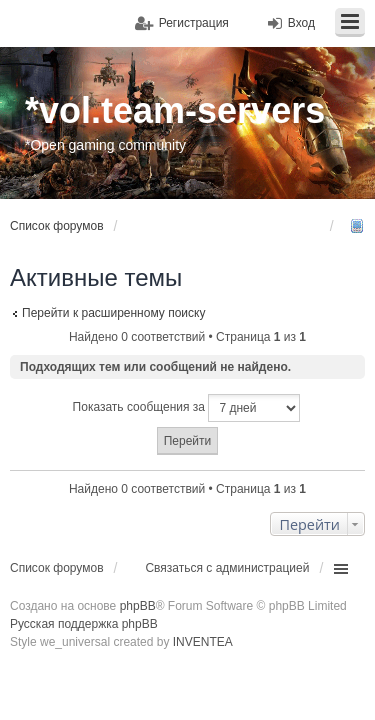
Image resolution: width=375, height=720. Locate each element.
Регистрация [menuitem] (194, 23)
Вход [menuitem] (301, 23)
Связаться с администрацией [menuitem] (227, 568)
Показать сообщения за (187, 408)
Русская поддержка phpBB (84, 624)
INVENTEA (203, 642)
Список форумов (57, 568)
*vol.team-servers (175, 110)
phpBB (138, 606)
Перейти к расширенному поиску (113, 313)
